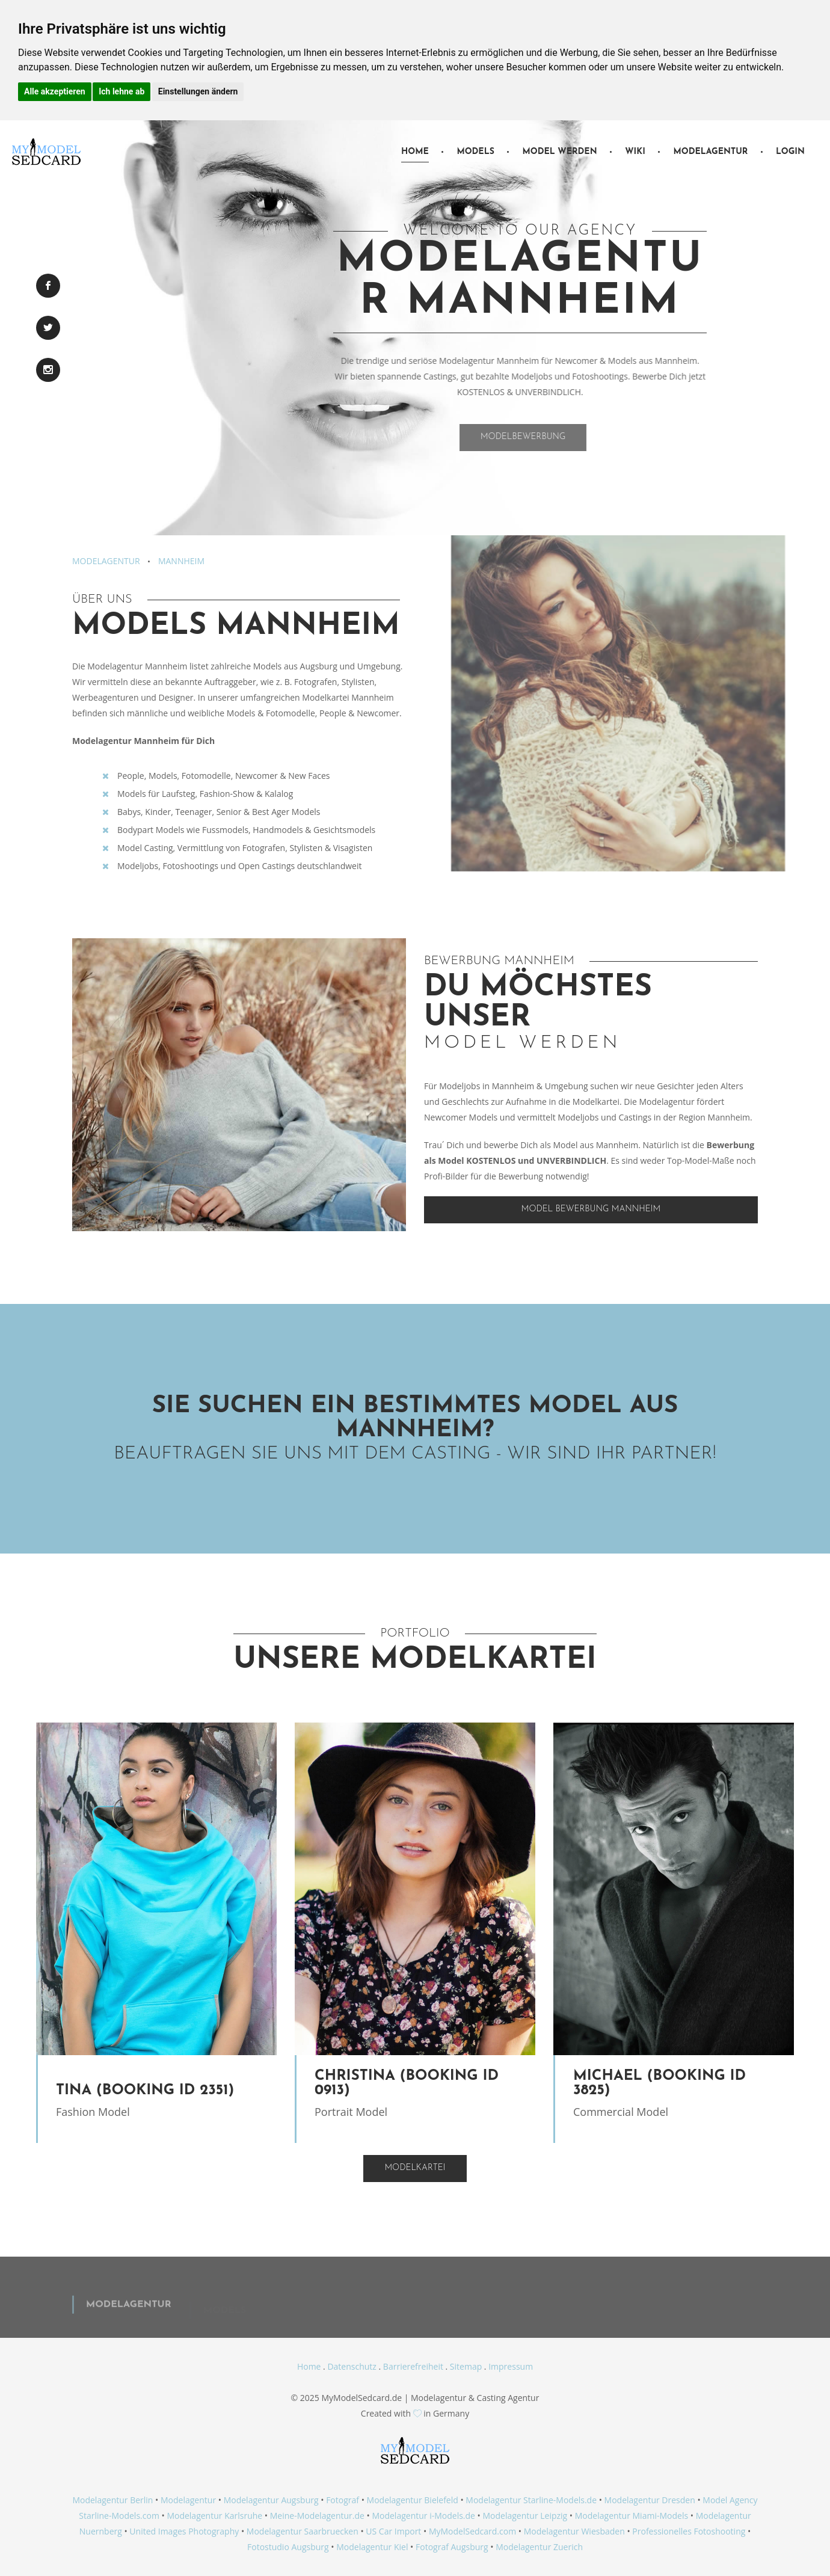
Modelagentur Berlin (112, 2500)
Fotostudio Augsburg (288, 2547)
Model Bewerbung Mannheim (591, 1209)
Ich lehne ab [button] (121, 91)
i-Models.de (452, 2515)
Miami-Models (661, 2515)
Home (415, 151)
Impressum (510, 2366)
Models (475, 151)
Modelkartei (414, 2167)
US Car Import (393, 2531)
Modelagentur (710, 151)
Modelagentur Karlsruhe (214, 2515)
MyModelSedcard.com (472, 2531)
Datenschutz (351, 2366)
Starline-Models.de (560, 2500)
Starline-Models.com (119, 2515)
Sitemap (466, 2366)
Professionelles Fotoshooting (688, 2531)
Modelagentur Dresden (649, 2500)
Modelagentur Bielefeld (412, 2500)
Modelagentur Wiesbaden (574, 2531)
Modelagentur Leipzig (525, 2515)
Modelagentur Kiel (372, 2547)
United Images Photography (184, 2531)
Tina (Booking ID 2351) (145, 2090)
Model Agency (729, 2500)
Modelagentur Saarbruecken (302, 2531)
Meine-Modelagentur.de (317, 2515)
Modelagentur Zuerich (539, 2547)
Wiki (635, 151)
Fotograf (342, 2500)
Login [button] (790, 151)
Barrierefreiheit (413, 2366)
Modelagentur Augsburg (271, 2500)
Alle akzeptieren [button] (54, 91)
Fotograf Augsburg (452, 2547)
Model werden (559, 151)
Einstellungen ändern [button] (198, 91)
